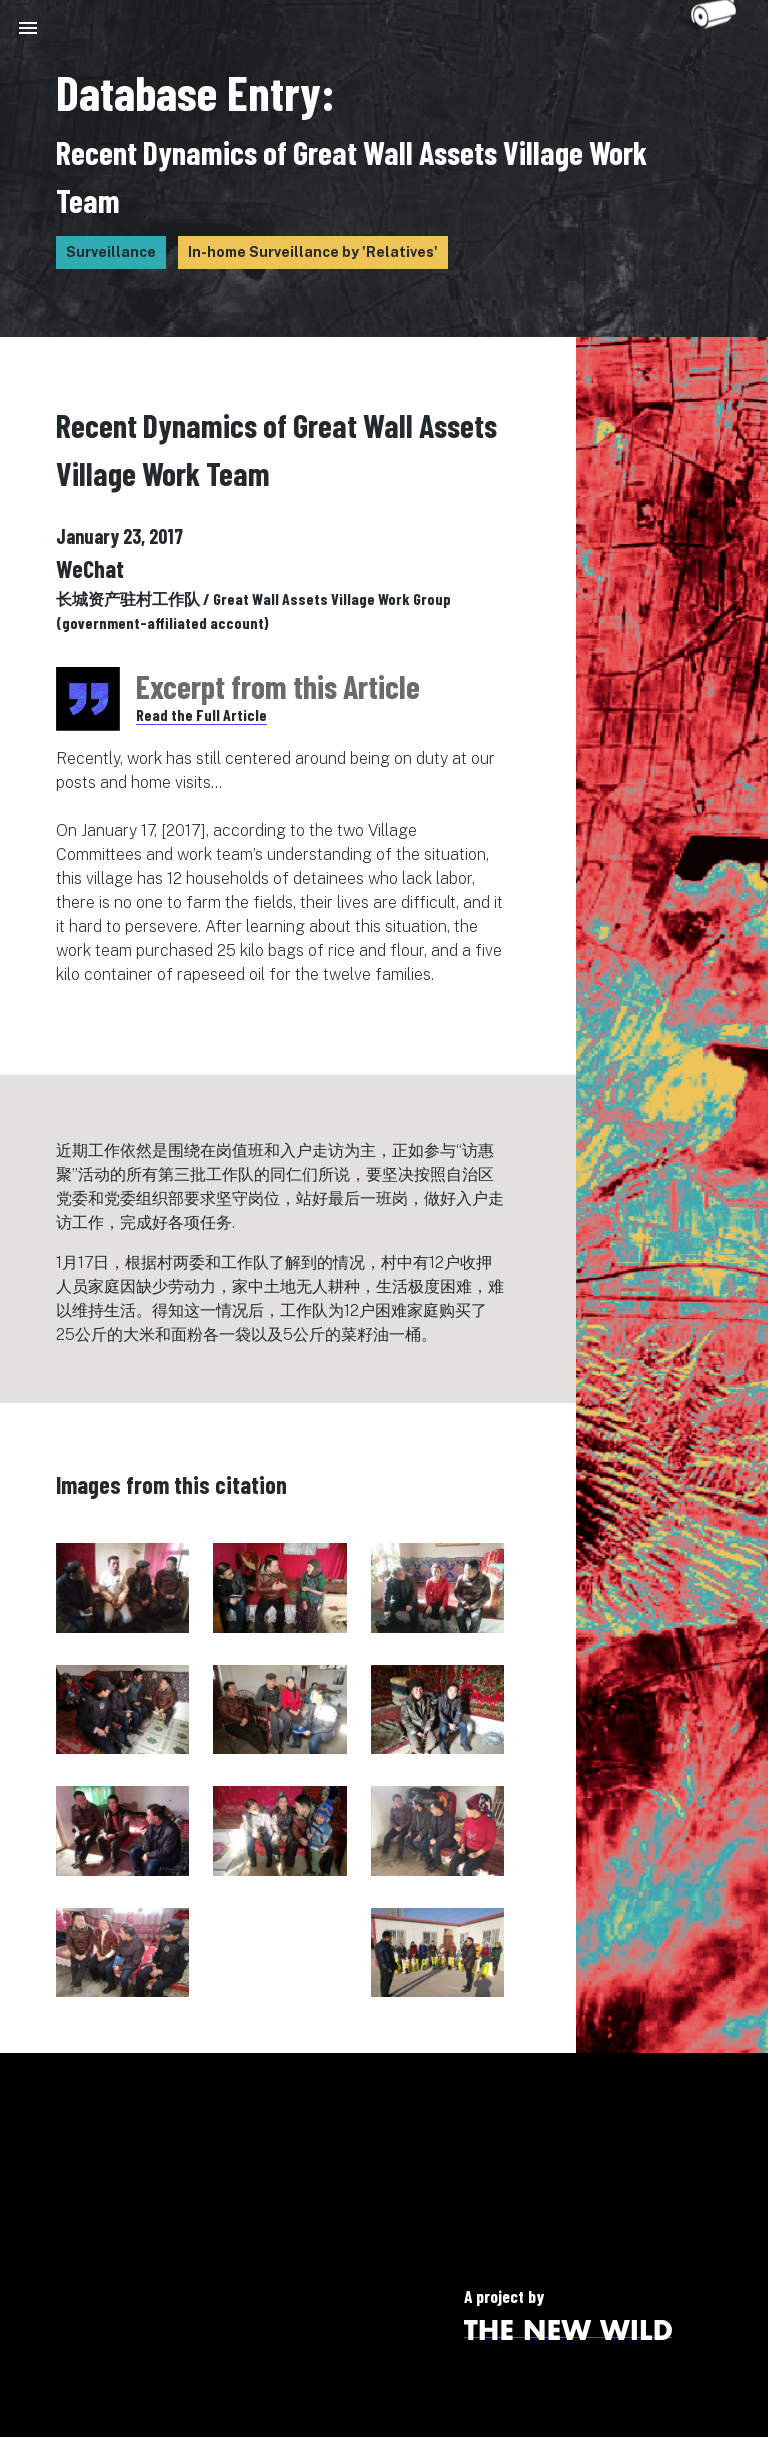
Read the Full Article (201, 714)
